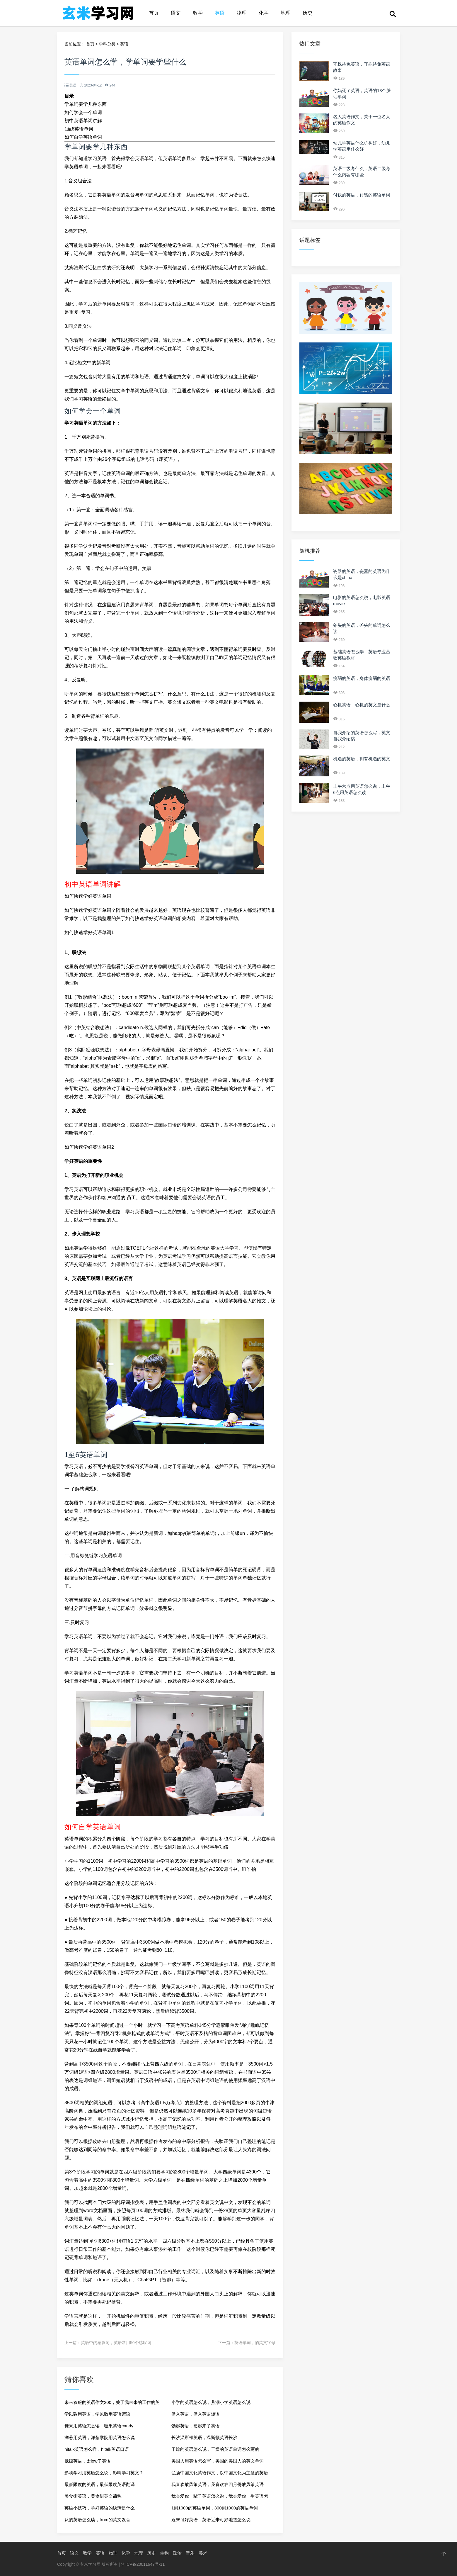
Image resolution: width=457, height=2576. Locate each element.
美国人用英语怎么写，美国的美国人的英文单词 (217, 2460)
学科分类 (107, 44)
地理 (286, 13)
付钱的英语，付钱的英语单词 (361, 194)
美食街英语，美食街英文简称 (93, 2496)
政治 (177, 2552)
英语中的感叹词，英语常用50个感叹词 (116, 2342)
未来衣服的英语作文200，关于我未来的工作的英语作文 (112, 2404)
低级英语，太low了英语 (87, 2460)
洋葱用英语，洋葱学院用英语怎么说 (99, 2437)
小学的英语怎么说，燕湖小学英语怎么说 (210, 2402)
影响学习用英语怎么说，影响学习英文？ (104, 2472)
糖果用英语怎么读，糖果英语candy (98, 2425)
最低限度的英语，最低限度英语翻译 (99, 2484)
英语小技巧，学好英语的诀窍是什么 (99, 2507)
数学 (198, 13)
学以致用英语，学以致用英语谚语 (97, 2414)
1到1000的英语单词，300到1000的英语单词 (214, 2507)
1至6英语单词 (78, 128)
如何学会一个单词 (83, 112)
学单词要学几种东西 (85, 104)
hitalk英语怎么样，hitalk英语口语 (96, 2449)
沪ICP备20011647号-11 (143, 2564)
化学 (264, 13)
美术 (203, 2552)
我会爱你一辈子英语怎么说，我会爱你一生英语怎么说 (219, 2498)
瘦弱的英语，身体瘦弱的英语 (361, 678)
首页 (154, 13)
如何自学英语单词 (83, 137)
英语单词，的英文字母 (254, 2342)
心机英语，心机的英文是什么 (361, 704)
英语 (220, 13)
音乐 (190, 2552)
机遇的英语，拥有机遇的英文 (361, 758)
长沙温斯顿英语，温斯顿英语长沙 (204, 2437)
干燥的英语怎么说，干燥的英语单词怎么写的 (215, 2449)
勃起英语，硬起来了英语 (195, 2425)
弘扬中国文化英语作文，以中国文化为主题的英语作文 (219, 2474)
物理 (242, 13)
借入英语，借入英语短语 (195, 2414)
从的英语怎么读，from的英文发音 (97, 2519)
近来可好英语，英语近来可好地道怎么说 (210, 2519)
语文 (176, 13)
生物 (164, 2552)
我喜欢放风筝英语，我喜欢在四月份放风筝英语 (217, 2484)
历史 (308, 13)
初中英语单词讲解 (83, 120)
